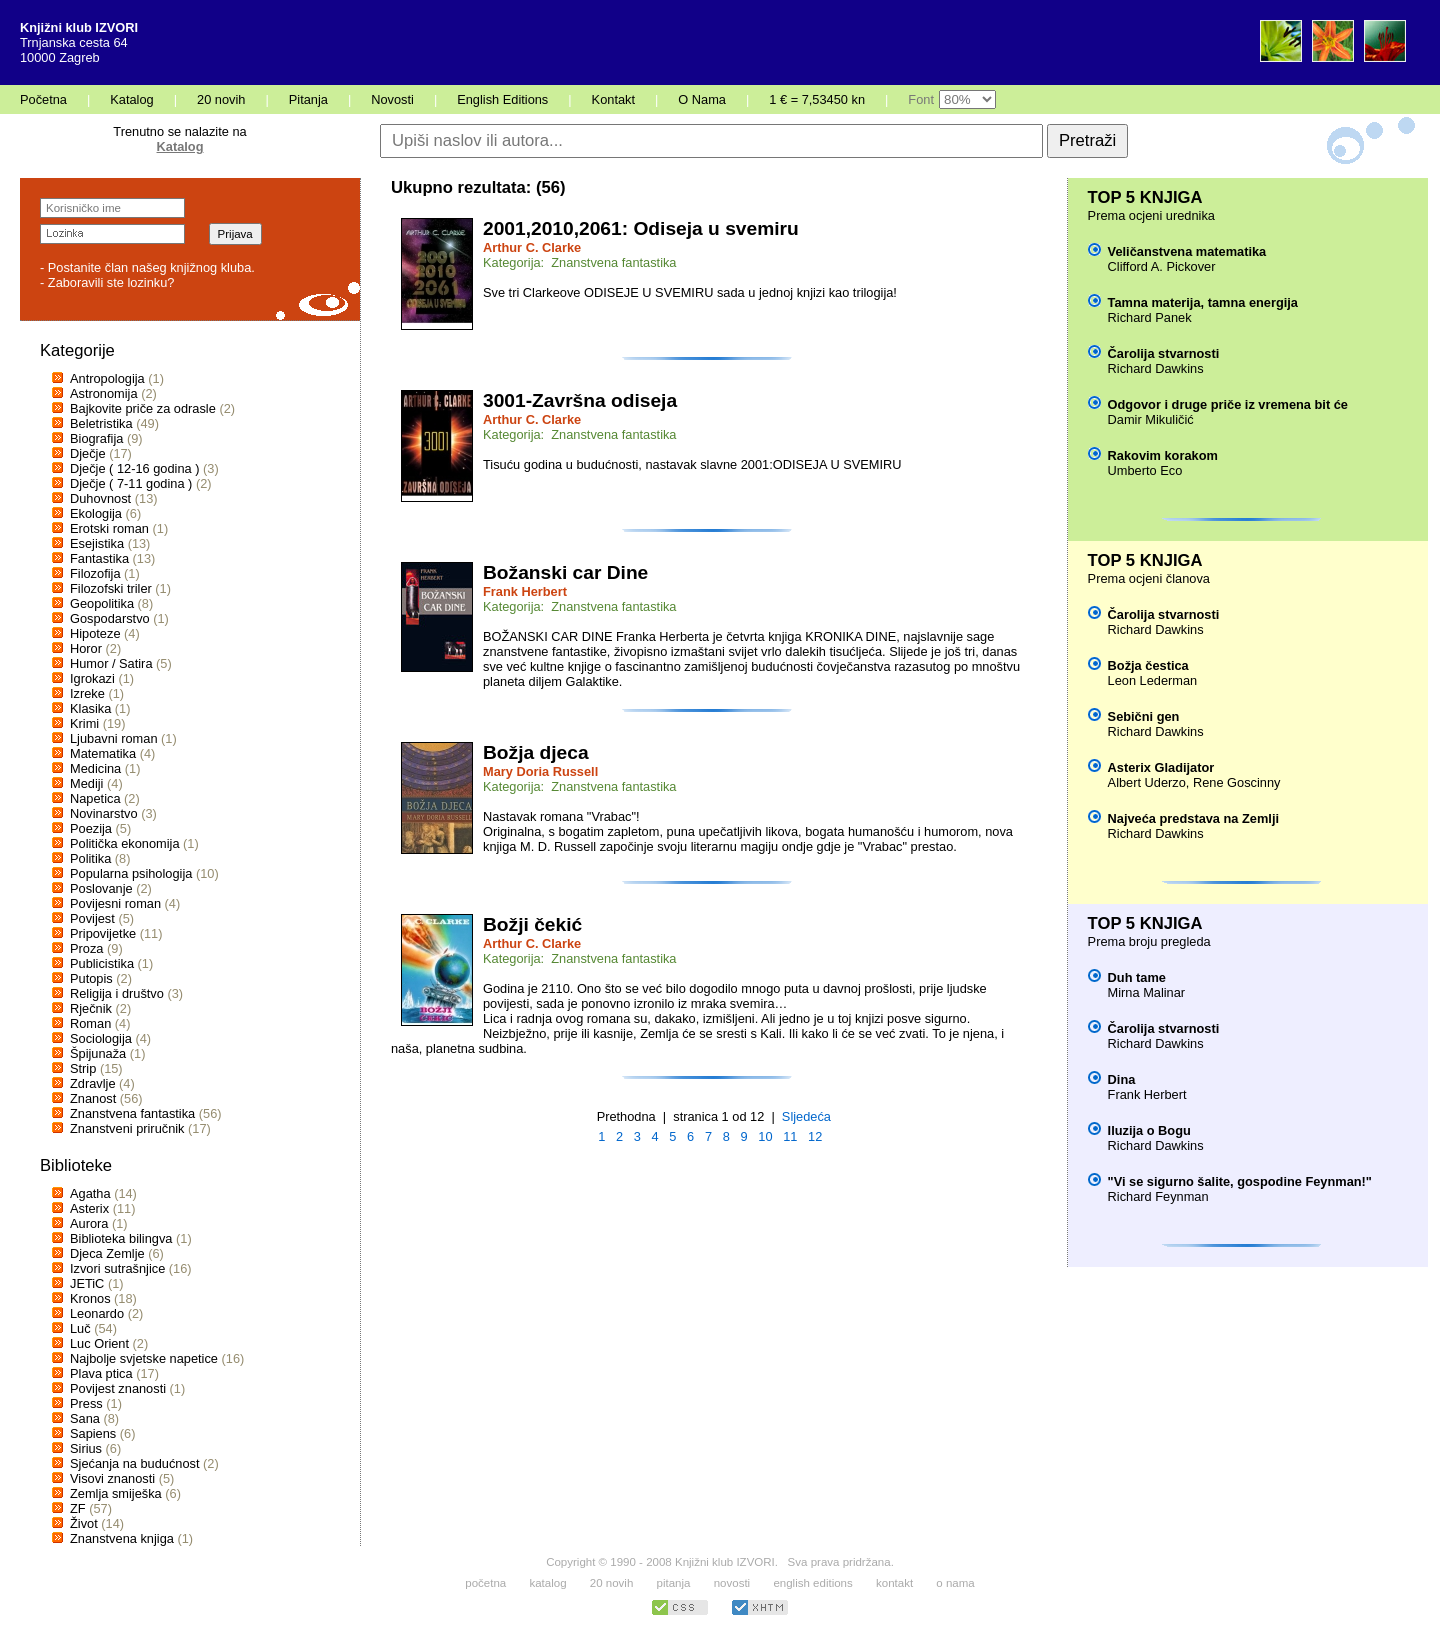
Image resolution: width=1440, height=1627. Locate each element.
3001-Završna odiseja (580, 400)
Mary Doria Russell (540, 771)
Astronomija (104, 393)
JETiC (87, 1283)
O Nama (702, 99)
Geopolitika (102, 603)
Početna (43, 99)
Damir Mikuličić (1151, 419)
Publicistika (102, 963)
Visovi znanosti (112, 1478)
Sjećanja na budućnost (135, 1463)
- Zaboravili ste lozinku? (107, 282)
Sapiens (93, 1433)
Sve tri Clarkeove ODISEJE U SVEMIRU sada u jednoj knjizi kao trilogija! (690, 292)
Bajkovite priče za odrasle (143, 408)
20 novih (221, 99)
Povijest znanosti (118, 1388)
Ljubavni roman (114, 738)
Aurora (89, 1223)
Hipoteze (95, 633)
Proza (86, 948)
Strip (83, 1068)
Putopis (91, 978)
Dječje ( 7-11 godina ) (131, 483)
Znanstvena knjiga (122, 1538)
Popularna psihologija (131, 873)
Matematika (103, 753)
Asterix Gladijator (1161, 767)
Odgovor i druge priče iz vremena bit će (1228, 404)
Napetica (95, 798)
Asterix (89, 1208)
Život (84, 1523)
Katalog (131, 99)
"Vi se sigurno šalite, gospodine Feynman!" (1240, 1181)
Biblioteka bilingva (121, 1238)
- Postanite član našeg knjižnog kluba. (147, 267)
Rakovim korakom (1163, 455)
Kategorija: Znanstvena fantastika (580, 262)
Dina (1122, 1079)
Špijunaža (98, 1053)
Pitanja (308, 99)
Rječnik (91, 1008)
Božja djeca (536, 752)
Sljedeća (806, 1116)
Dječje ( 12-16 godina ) (134, 468)
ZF (78, 1508)
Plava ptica (101, 1373)
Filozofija (95, 573)
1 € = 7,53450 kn (817, 99)
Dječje (88, 453)
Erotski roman (109, 528)
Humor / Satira (111, 663)
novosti (732, 1583)
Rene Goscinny (1237, 782)
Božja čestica (1148, 665)
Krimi (84, 723)
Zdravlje (93, 1083)
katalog (547, 1583)
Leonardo (97, 1313)
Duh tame (1137, 977)
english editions (812, 1583)
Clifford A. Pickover (1162, 266)
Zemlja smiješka (116, 1493)
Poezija (91, 828)
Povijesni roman (115, 903)
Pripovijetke (103, 933)
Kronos (90, 1298)
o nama (955, 1583)
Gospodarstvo (110, 618)
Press (86, 1403)
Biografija (96, 438)
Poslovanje (101, 888)
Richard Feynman (1158, 1196)
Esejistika (97, 543)
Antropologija (107, 378)
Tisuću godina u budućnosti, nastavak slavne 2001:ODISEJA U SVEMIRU (692, 464)
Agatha (90, 1193)
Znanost (93, 1098)
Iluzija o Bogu (1149, 1130)
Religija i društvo (117, 993)
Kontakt (613, 99)
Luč (80, 1328)
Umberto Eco (1145, 470)
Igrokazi (92, 678)
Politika (90, 858)
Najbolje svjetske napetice (144, 1358)
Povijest (92, 918)
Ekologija (96, 513)
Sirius (86, 1448)
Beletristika (101, 423)
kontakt (894, 1583)
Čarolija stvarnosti (1164, 353)
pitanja (674, 1583)
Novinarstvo (104, 813)
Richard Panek (1150, 317)
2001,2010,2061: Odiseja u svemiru (641, 228)
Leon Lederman (1153, 680)
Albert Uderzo (1147, 782)
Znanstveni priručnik (127, 1128)
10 (765, 1136)
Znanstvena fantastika (132, 1113)
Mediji (86, 783)
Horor (86, 648)
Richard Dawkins (1156, 368)
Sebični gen (1144, 716)
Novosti (392, 99)
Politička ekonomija (125, 843)
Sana (85, 1418)
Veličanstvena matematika (1187, 251)
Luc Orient (99, 1343)
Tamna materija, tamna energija (1203, 302)
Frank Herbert (525, 591)
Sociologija (101, 1038)
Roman (90, 1023)
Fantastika (99, 558)
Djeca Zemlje (107, 1253)
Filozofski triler (111, 588)
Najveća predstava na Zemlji (1193, 818)
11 (790, 1136)
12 (815, 1136)
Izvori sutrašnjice (117, 1268)
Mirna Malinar (1147, 992)
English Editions (502, 99)
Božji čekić (532, 924)
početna (485, 1583)
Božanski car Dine (565, 572)
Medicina (95, 768)
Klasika (90, 708)
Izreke (87, 693)
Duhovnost (100, 498)
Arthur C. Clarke (532, 247)
